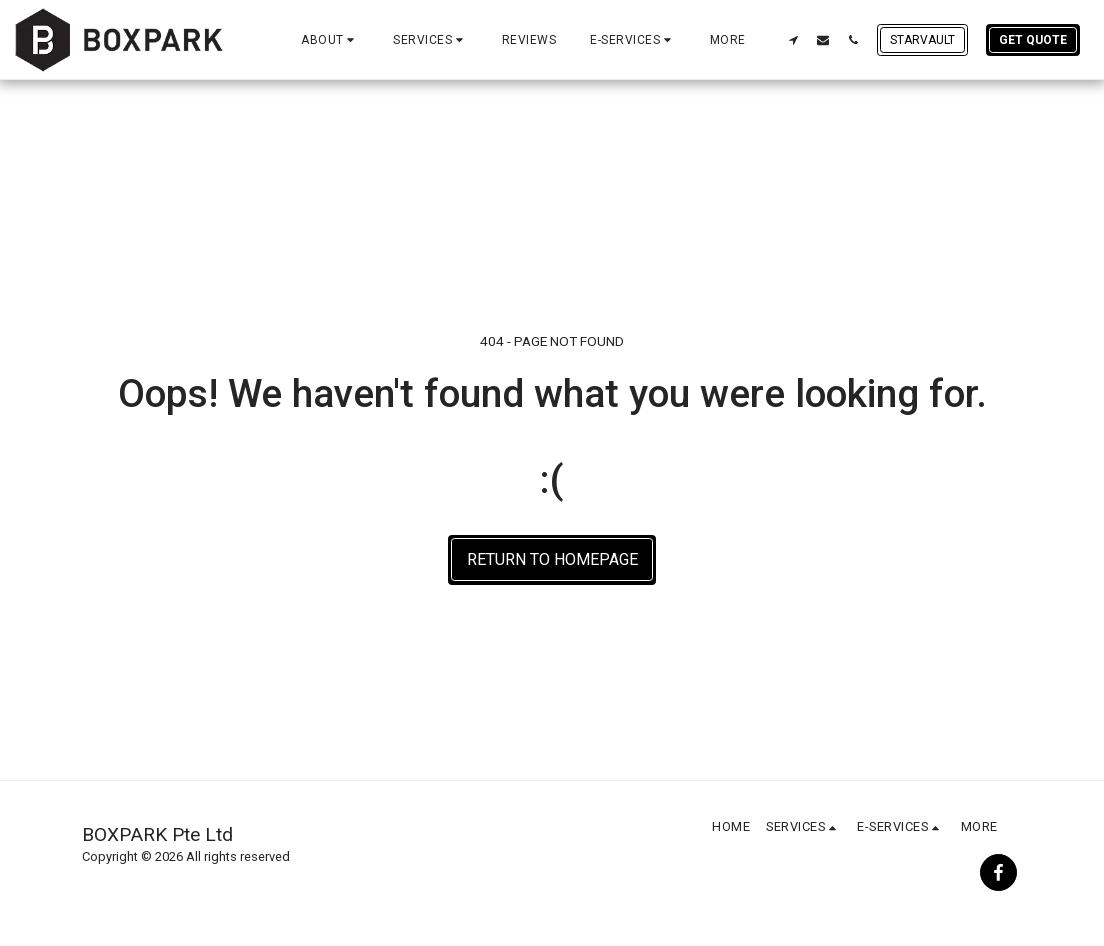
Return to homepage (552, 559)
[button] (330, 40)
